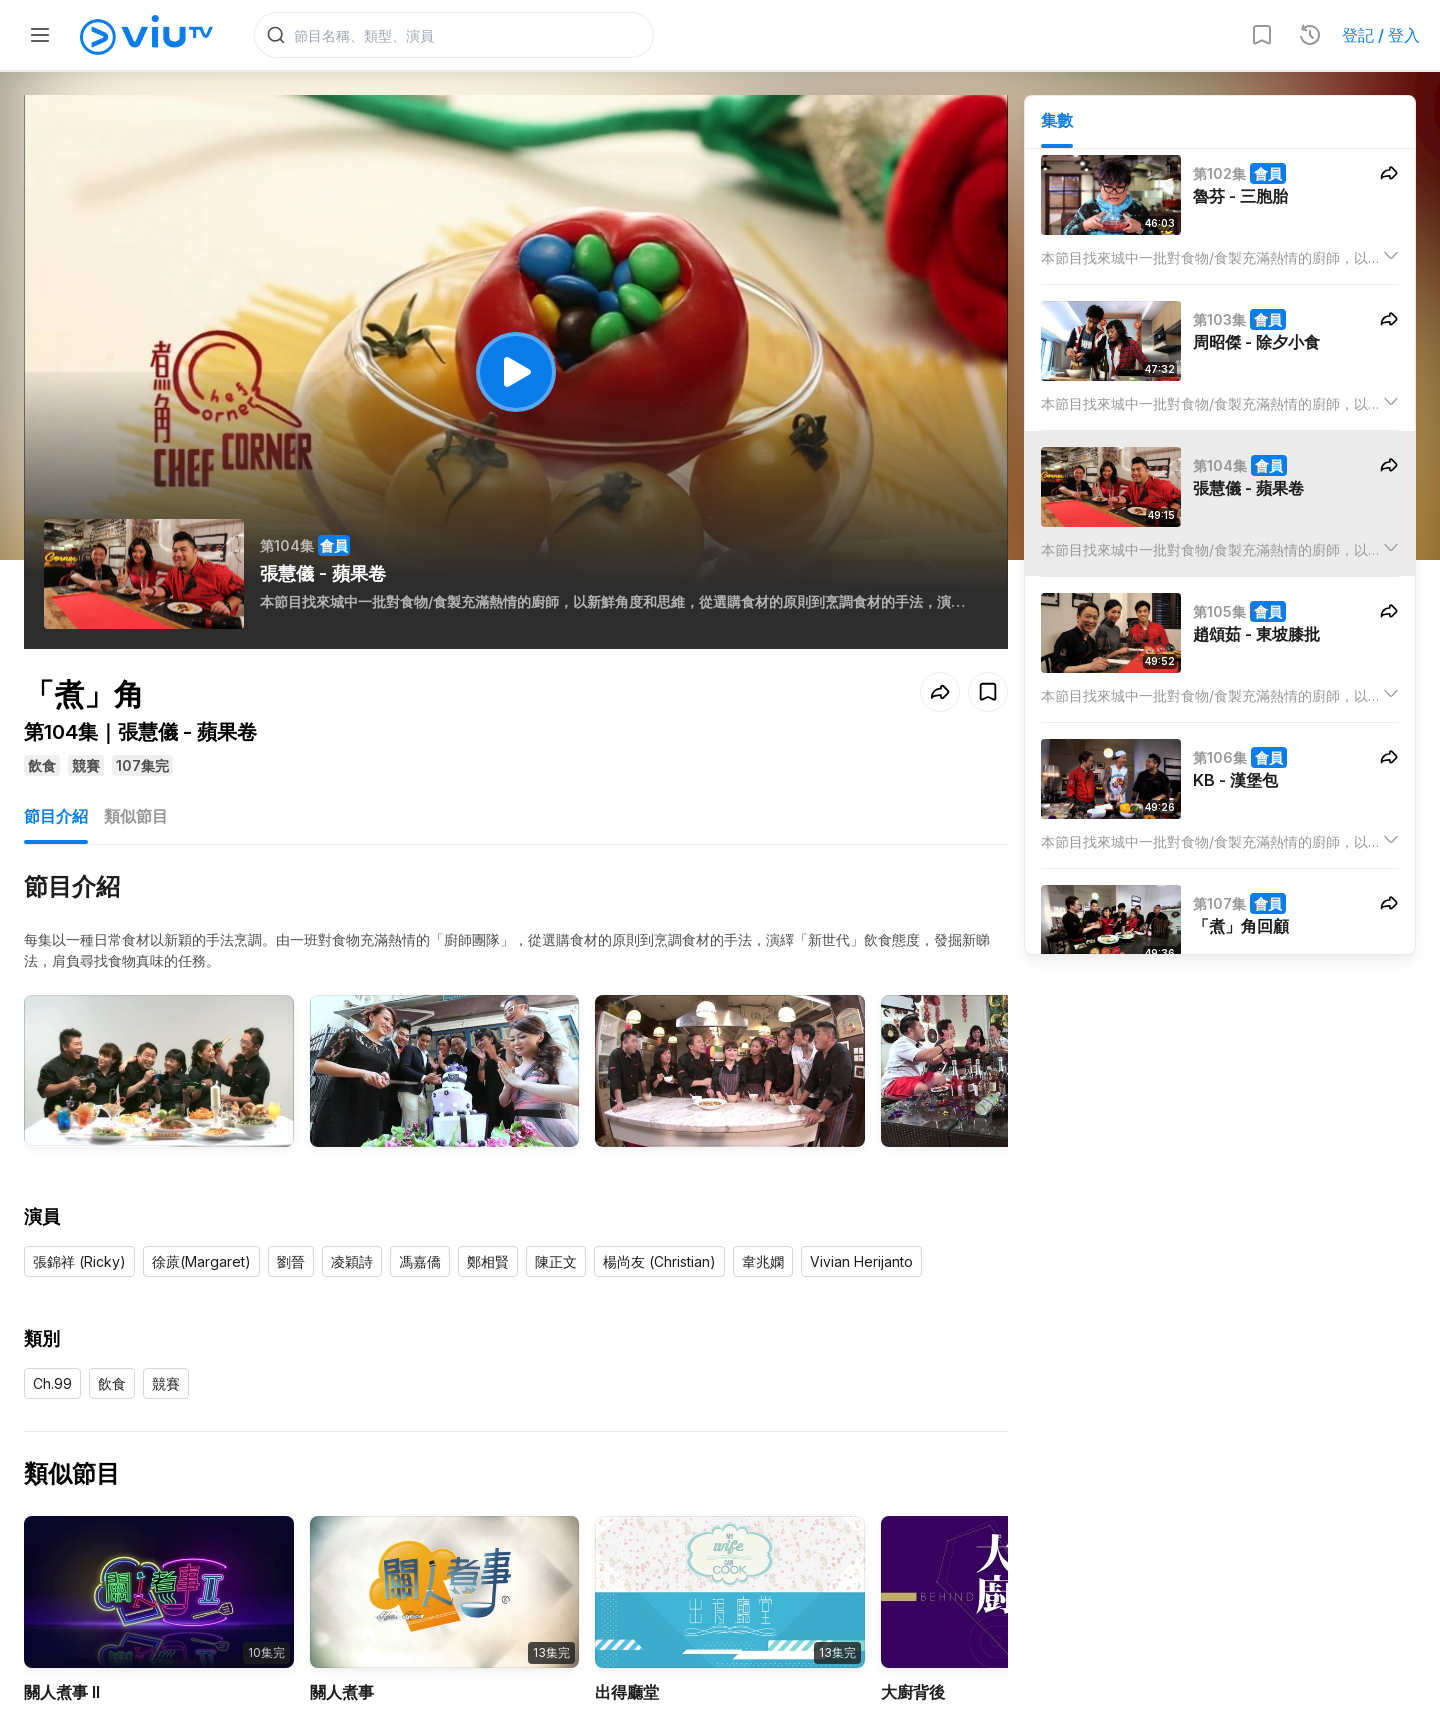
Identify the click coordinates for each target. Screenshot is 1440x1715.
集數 (1057, 121)
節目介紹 (56, 818)
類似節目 (136, 818)
